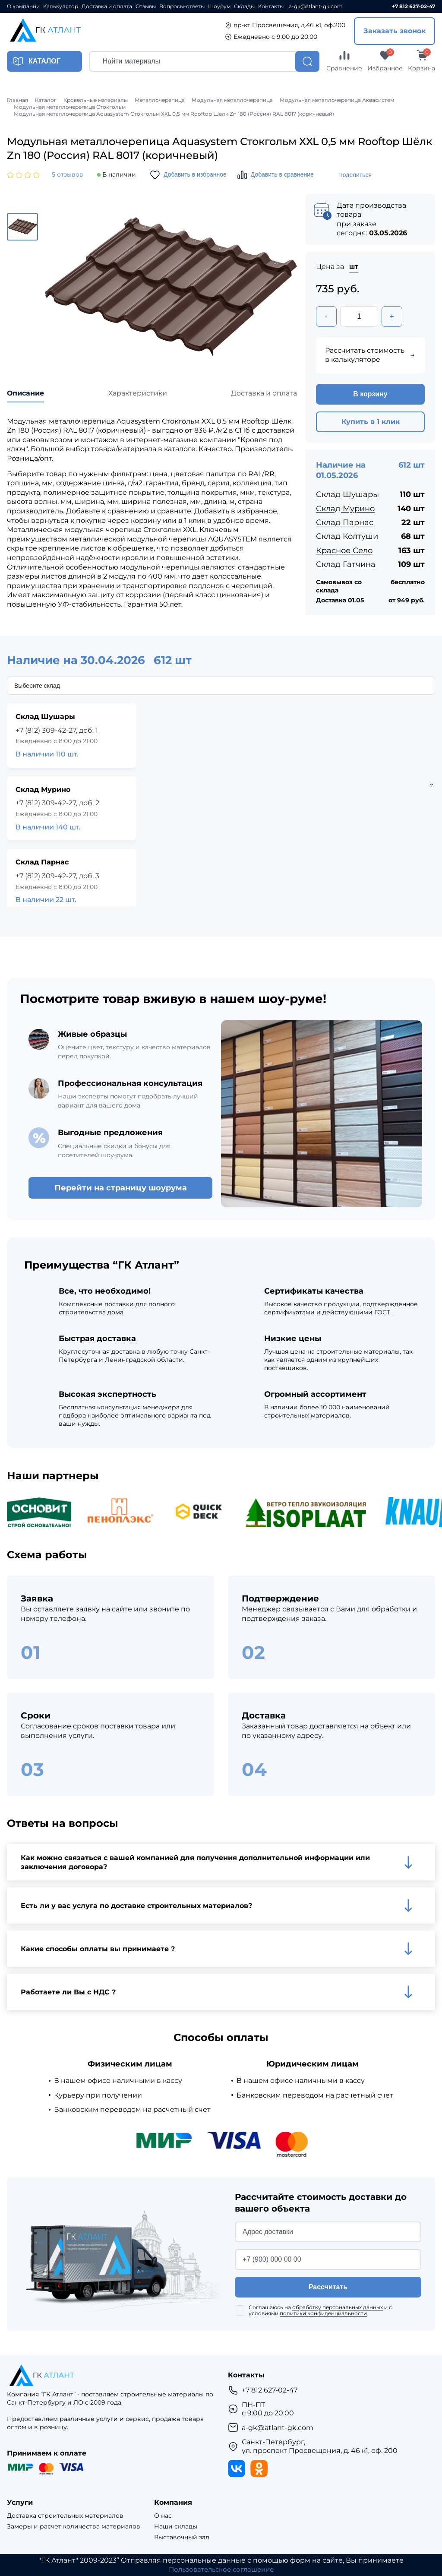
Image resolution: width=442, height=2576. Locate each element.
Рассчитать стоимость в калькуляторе (370, 355)
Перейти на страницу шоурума (120, 1188)
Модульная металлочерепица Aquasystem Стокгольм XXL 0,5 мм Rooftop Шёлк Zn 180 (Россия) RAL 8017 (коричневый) (174, 114)
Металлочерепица (160, 100)
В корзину (370, 395)
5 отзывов (67, 174)
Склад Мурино (345, 509)
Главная (17, 100)
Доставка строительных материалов (65, 2516)
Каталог (46, 100)
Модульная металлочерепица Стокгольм (70, 107)
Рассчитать (328, 2287)
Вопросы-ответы (182, 6)
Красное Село (344, 551)
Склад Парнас (344, 523)
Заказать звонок (394, 31)
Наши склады (175, 2527)
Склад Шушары (347, 495)
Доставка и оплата (107, 6)
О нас (163, 2516)
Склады (244, 6)
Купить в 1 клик (370, 422)
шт (353, 266)
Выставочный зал (181, 2537)
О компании (23, 6)
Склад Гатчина (346, 565)
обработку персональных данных (337, 2307)
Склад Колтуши (347, 537)
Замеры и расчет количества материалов (73, 2527)
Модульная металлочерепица (232, 100)
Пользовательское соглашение (221, 2570)
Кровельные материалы (95, 100)
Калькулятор (60, 6)
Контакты (271, 6)
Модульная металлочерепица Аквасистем (337, 100)
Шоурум (219, 6)
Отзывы (146, 6)
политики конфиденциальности (323, 2313)
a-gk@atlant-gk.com (316, 6)
